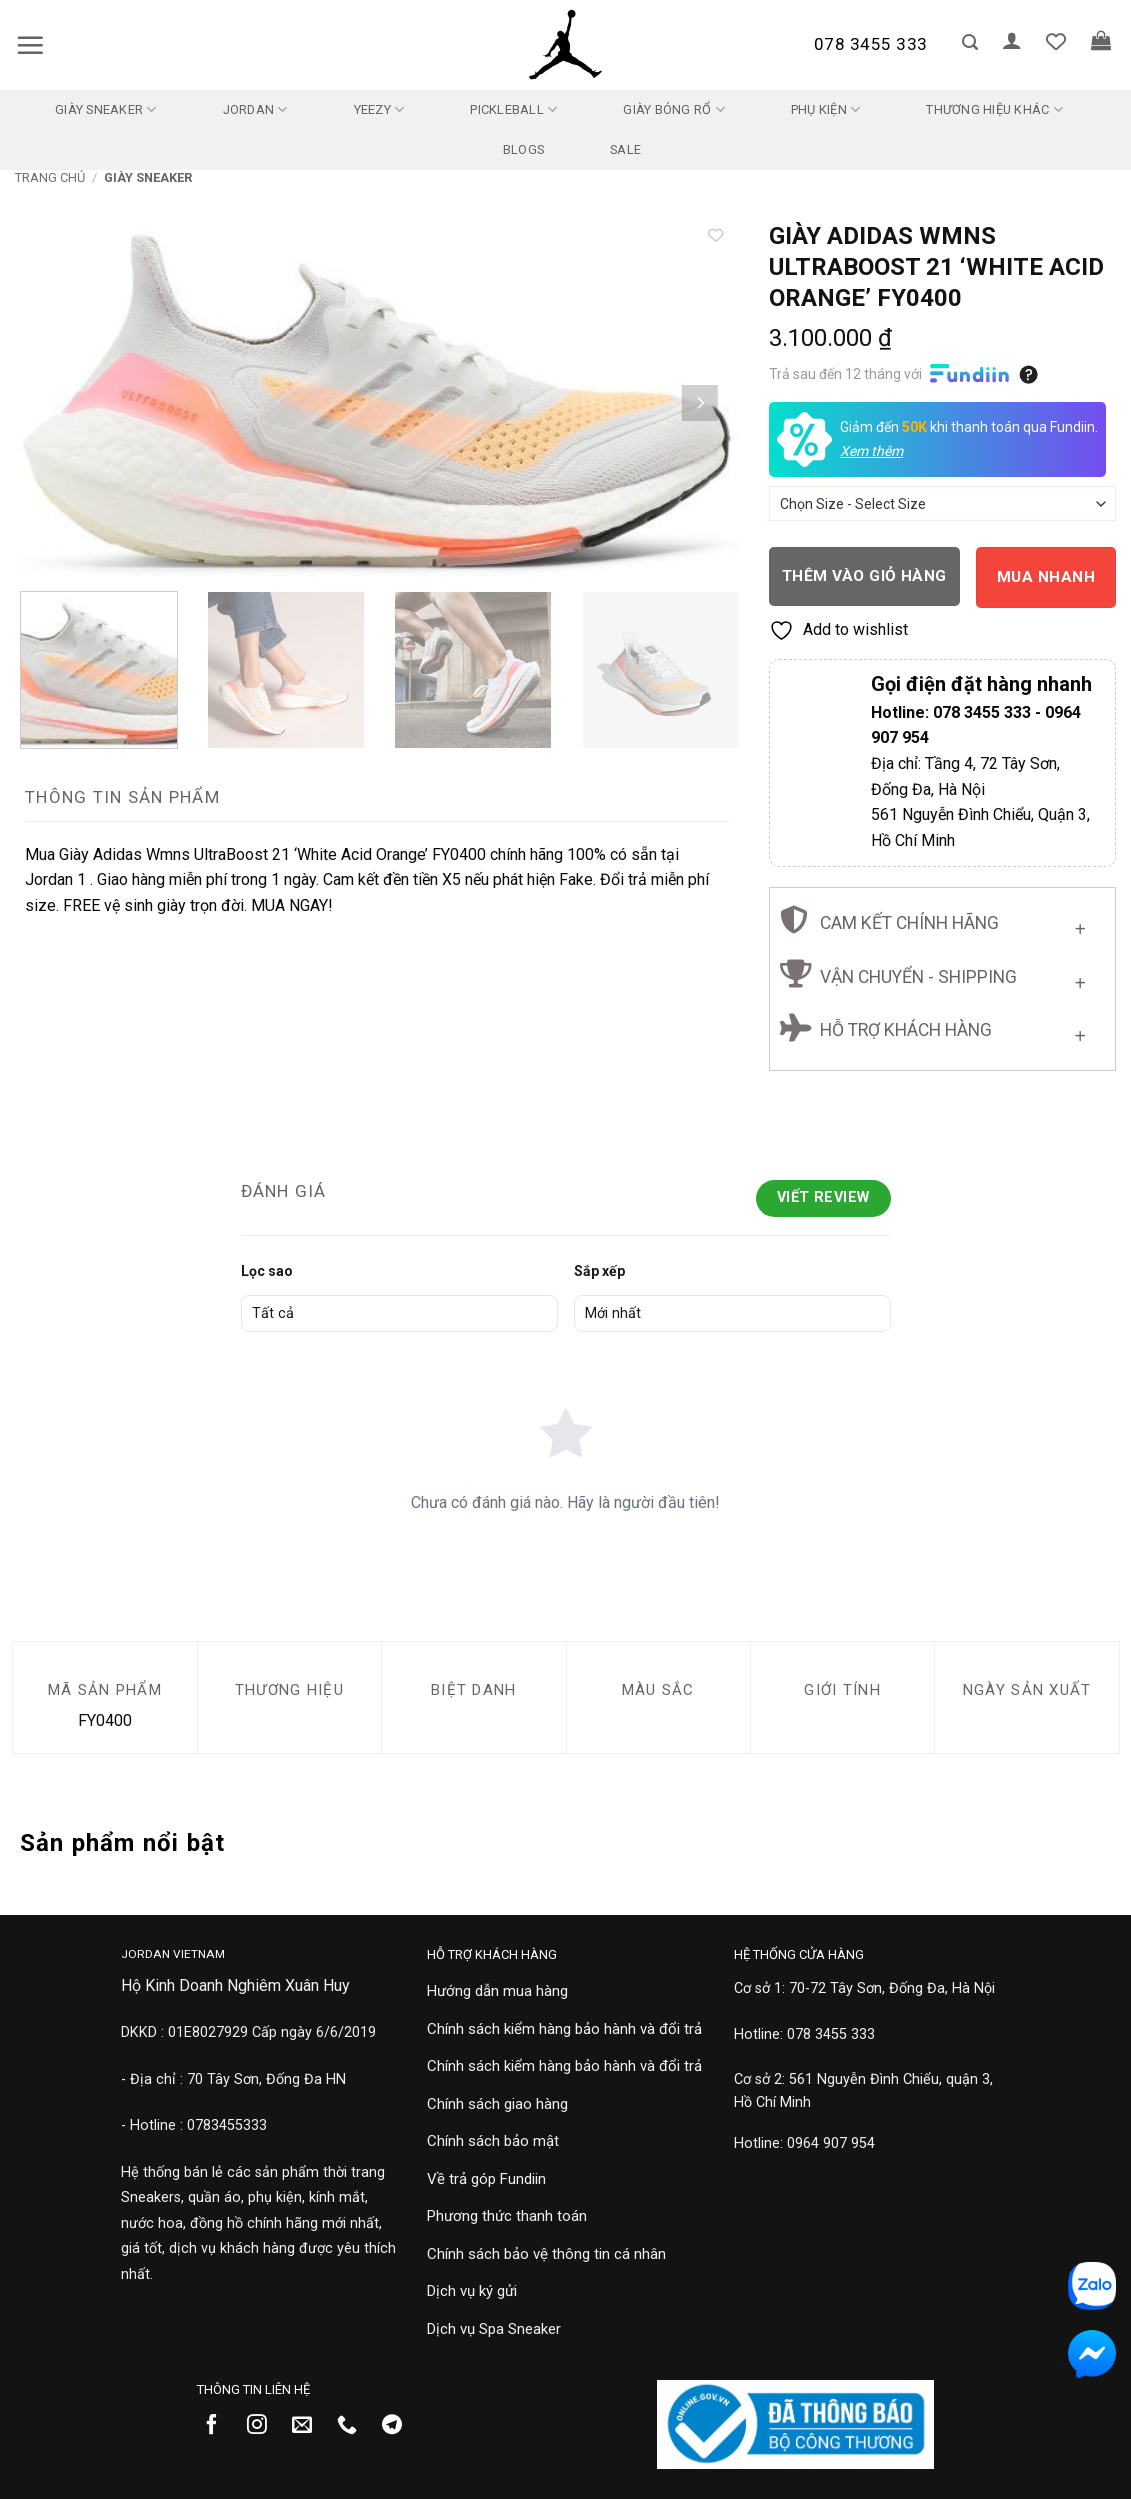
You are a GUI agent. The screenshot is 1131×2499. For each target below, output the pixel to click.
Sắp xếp (599, 1271)
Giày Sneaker (106, 109)
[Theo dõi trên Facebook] (219, 2426)
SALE (625, 149)
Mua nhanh (1046, 577)
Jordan (255, 109)
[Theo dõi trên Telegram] (399, 2426)
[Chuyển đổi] (1080, 925)
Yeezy (379, 109)
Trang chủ (50, 177)
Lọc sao (267, 1271)
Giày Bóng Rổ (674, 109)
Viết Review (823, 1197)
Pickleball (513, 109)
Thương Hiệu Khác (994, 109)
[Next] (699, 403)
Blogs (523, 149)
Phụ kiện (826, 109)
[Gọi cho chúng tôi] (354, 2426)
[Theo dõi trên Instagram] (264, 2426)
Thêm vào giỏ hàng (864, 576)
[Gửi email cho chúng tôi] (309, 2426)
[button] (30, 45)
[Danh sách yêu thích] (1056, 41)
